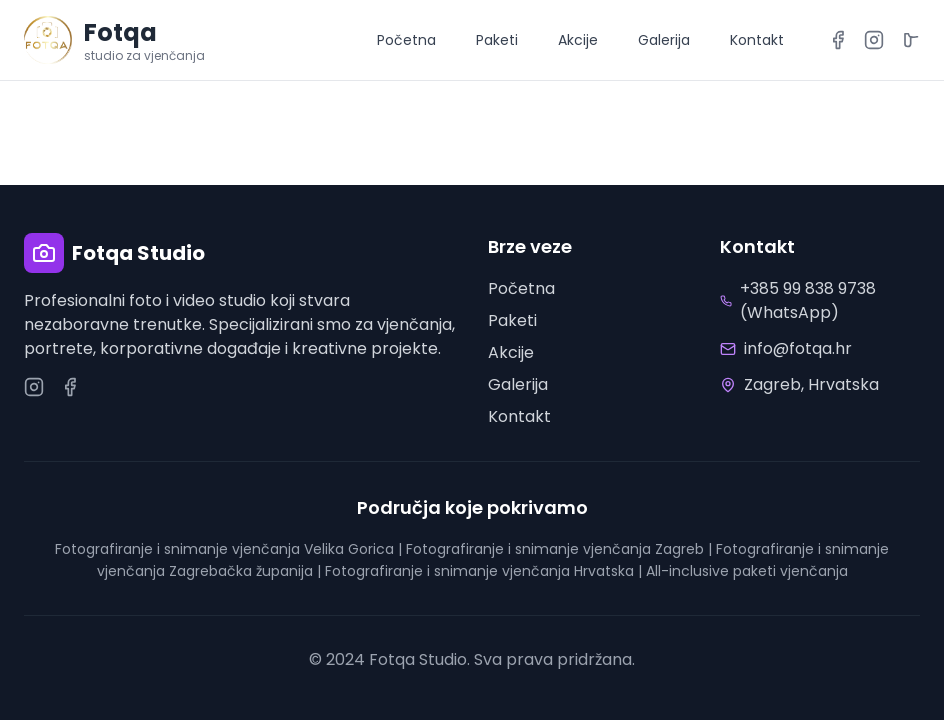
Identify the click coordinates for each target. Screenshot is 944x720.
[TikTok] (910, 40)
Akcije (578, 40)
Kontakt (757, 40)
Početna (406, 40)
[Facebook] (838, 40)
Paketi (497, 40)
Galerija (664, 40)
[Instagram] (874, 40)
